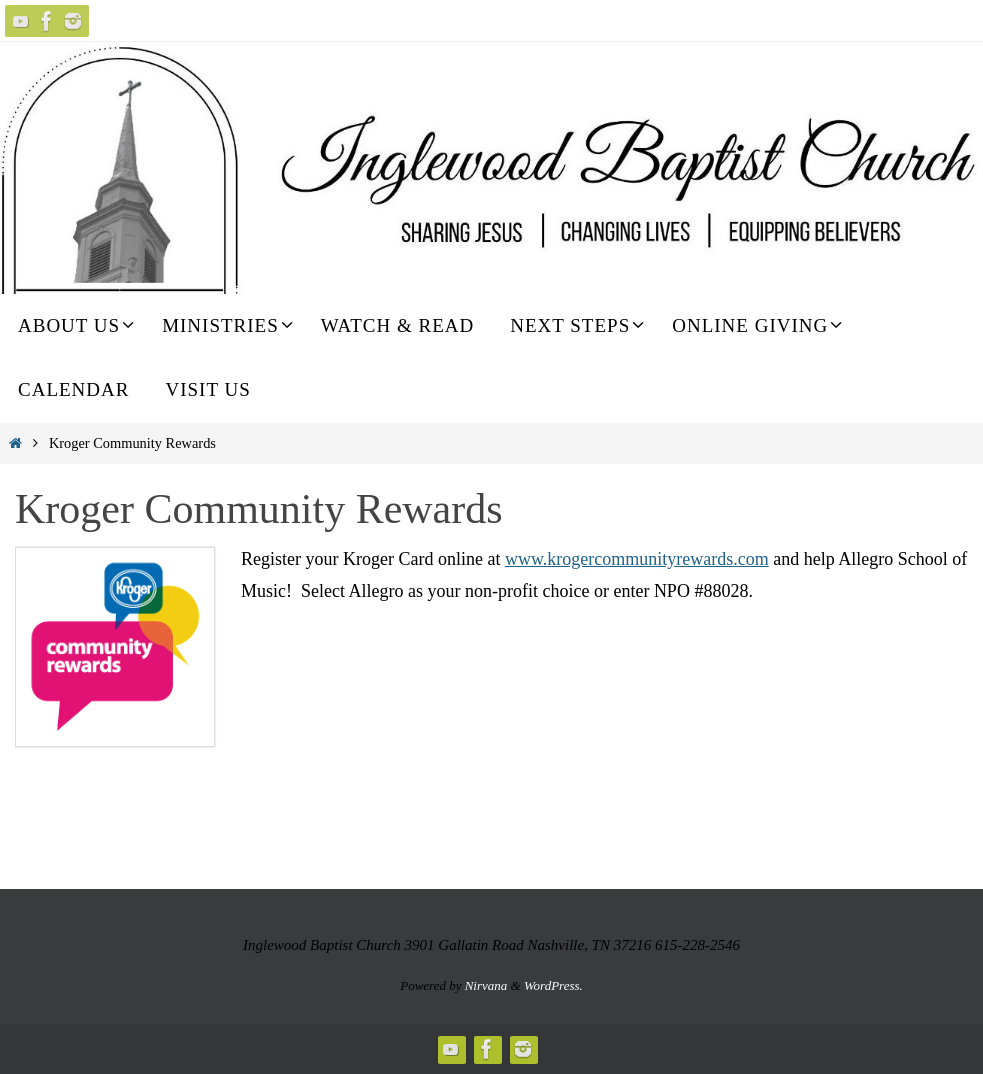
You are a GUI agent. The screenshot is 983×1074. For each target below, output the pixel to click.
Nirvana (486, 985)
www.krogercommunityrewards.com (637, 559)
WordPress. (553, 985)
